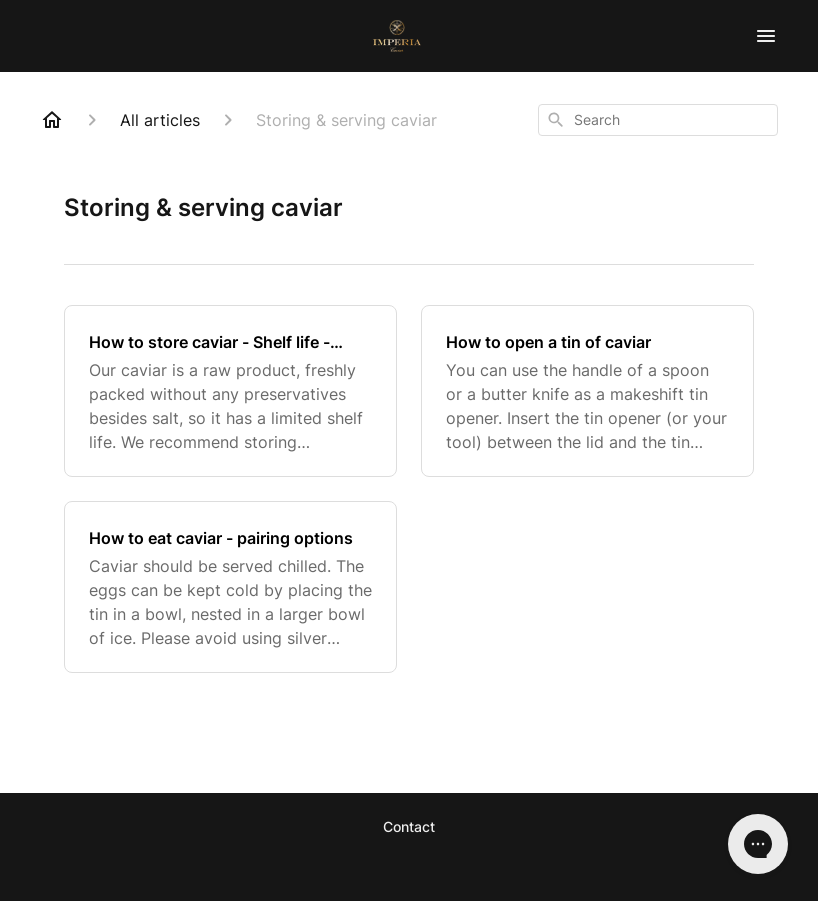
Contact (409, 826)
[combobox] (658, 120)
